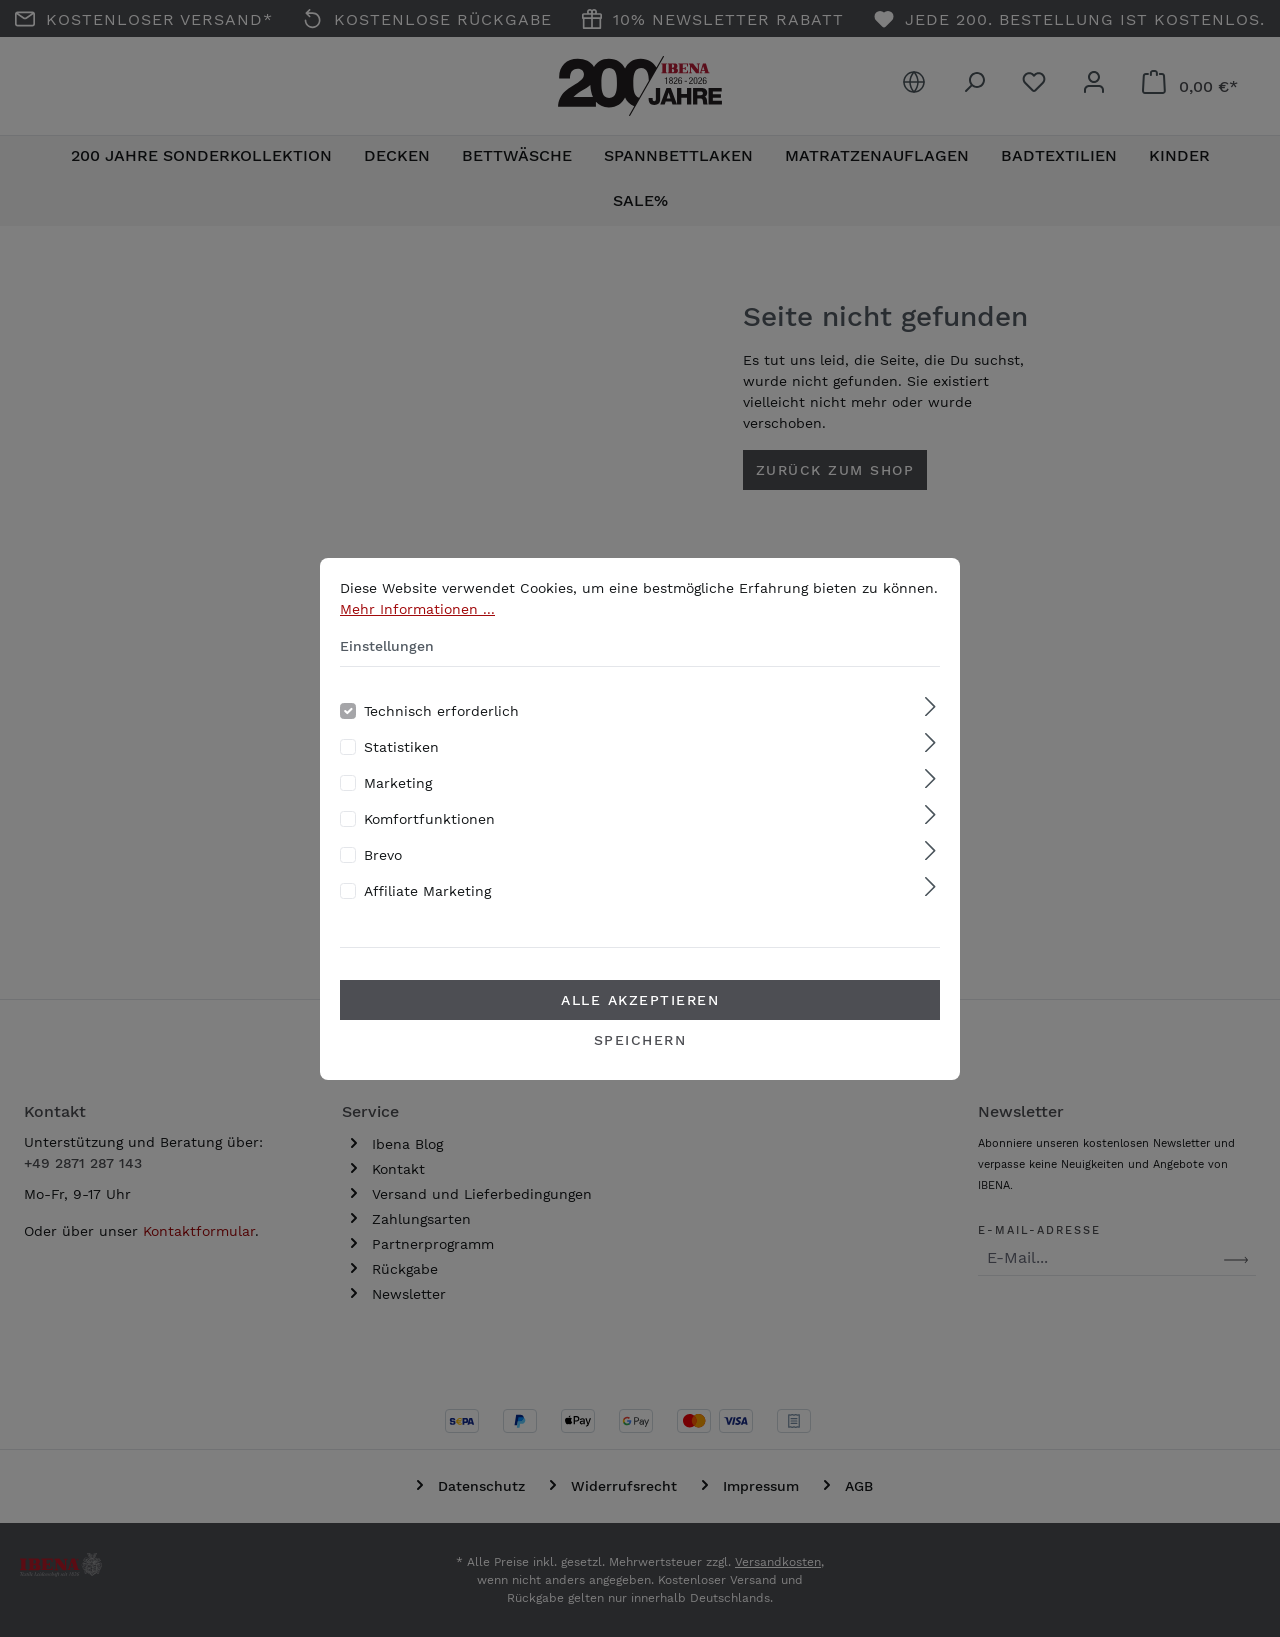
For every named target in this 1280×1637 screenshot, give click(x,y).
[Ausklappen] (930, 728)
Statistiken (401, 768)
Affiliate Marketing (427, 912)
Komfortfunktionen (429, 840)
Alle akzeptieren (640, 1021)
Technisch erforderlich (441, 732)
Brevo (383, 876)
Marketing (398, 804)
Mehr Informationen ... (417, 630)
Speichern (640, 1061)
